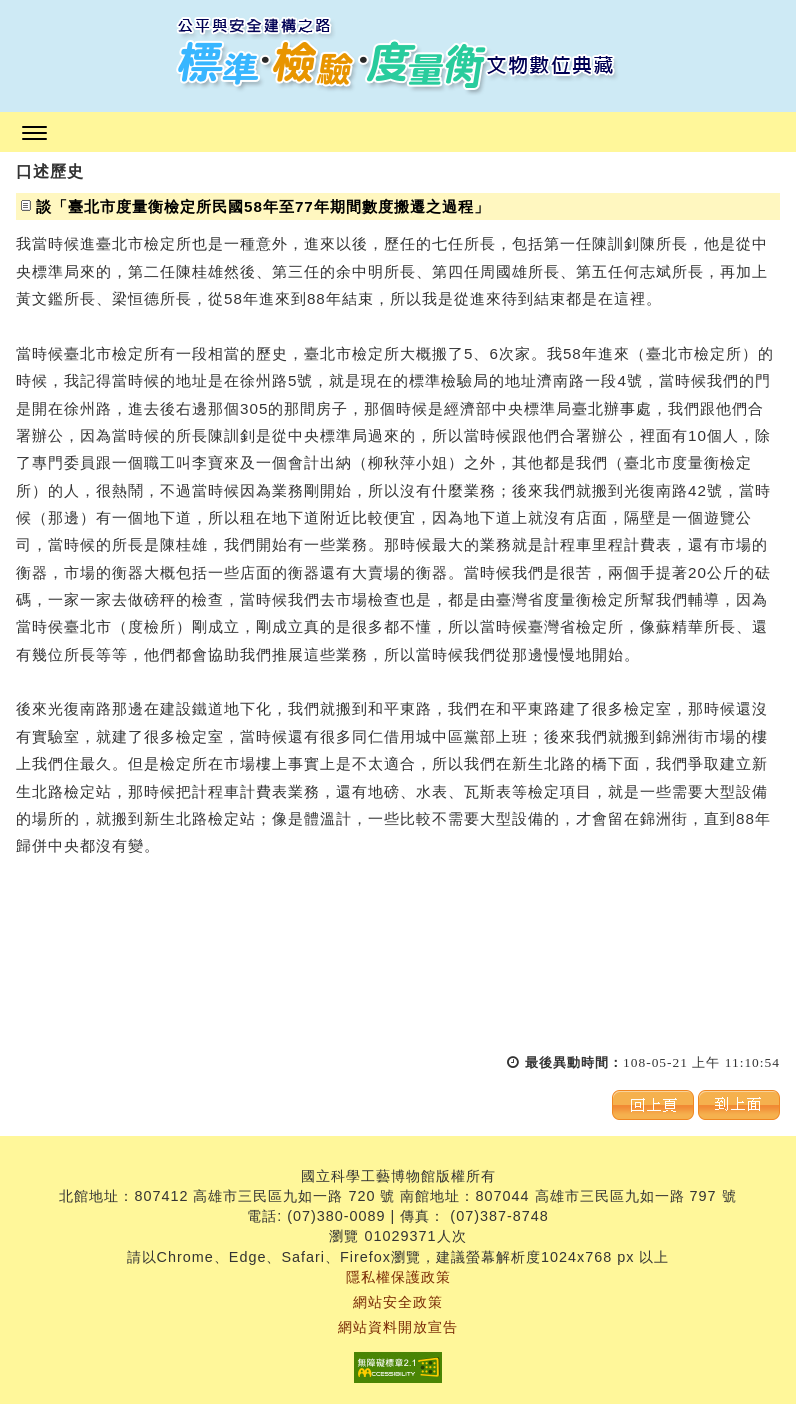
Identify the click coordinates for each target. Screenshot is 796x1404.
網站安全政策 (398, 1302)
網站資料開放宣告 (398, 1327)
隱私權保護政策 (398, 1277)
